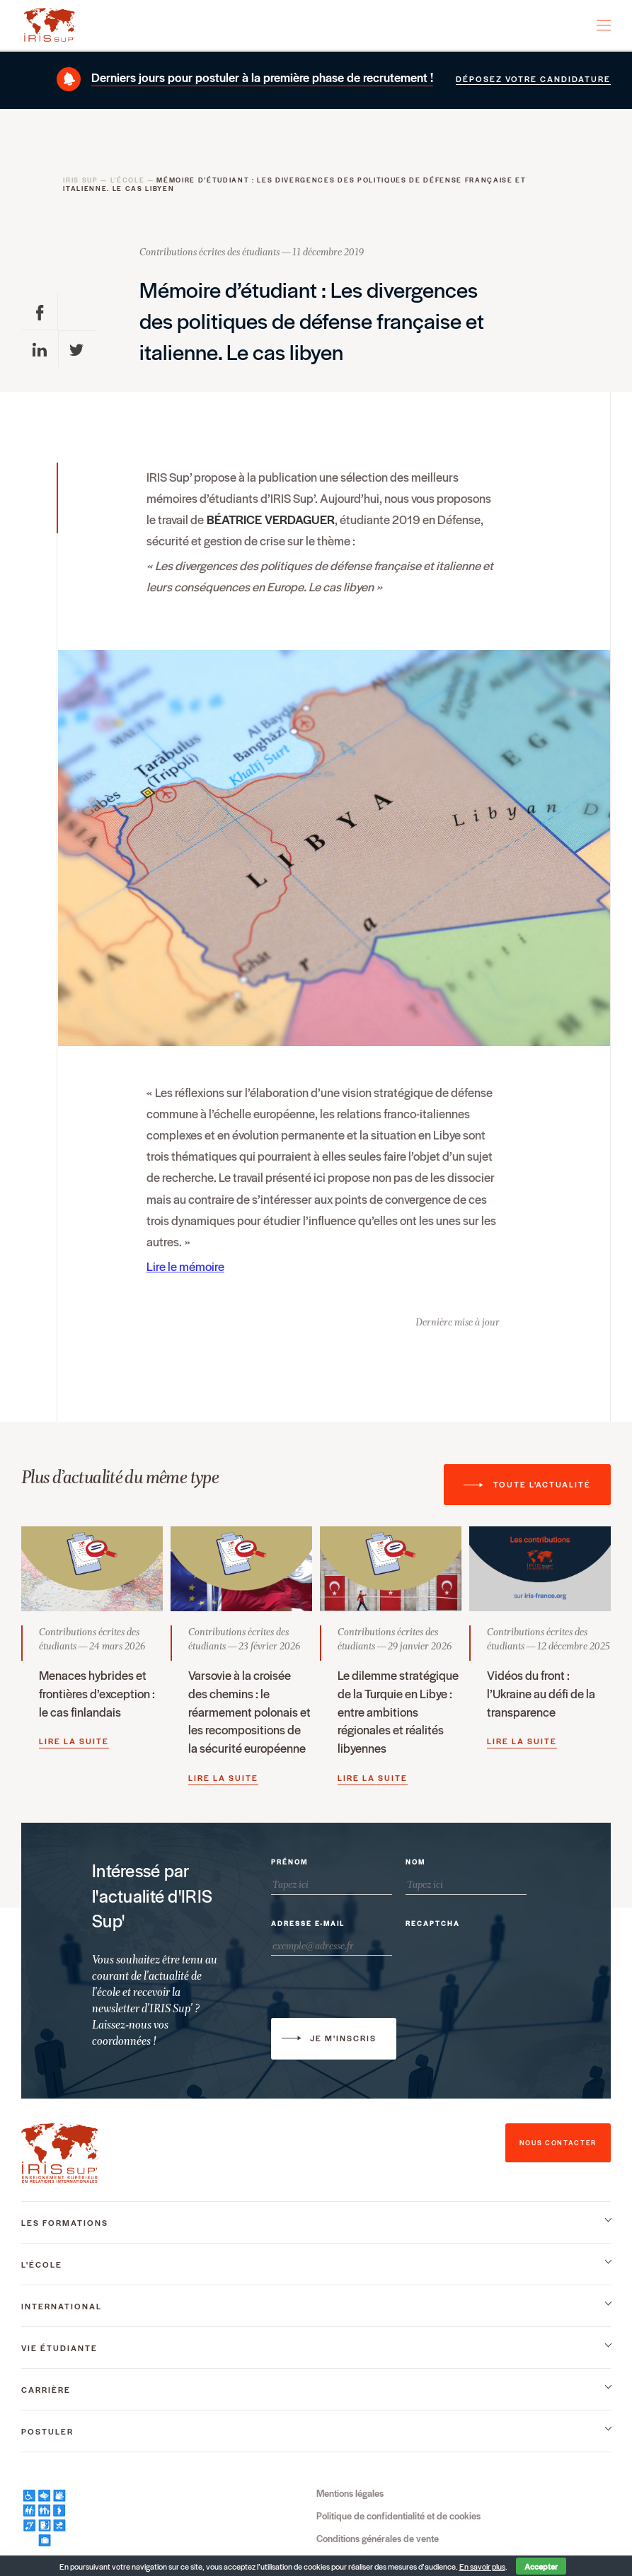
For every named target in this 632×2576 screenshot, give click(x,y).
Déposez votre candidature (533, 78)
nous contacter (558, 2142)
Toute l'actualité (542, 1484)
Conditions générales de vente (377, 2538)
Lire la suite (74, 1740)
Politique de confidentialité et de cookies (398, 2515)
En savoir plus (482, 2566)
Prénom (289, 1862)
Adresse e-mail (308, 1924)
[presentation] (513, 1962)
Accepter (541, 2566)
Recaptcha (433, 1924)
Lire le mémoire (185, 1266)
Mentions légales (350, 2493)
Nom (415, 1862)
